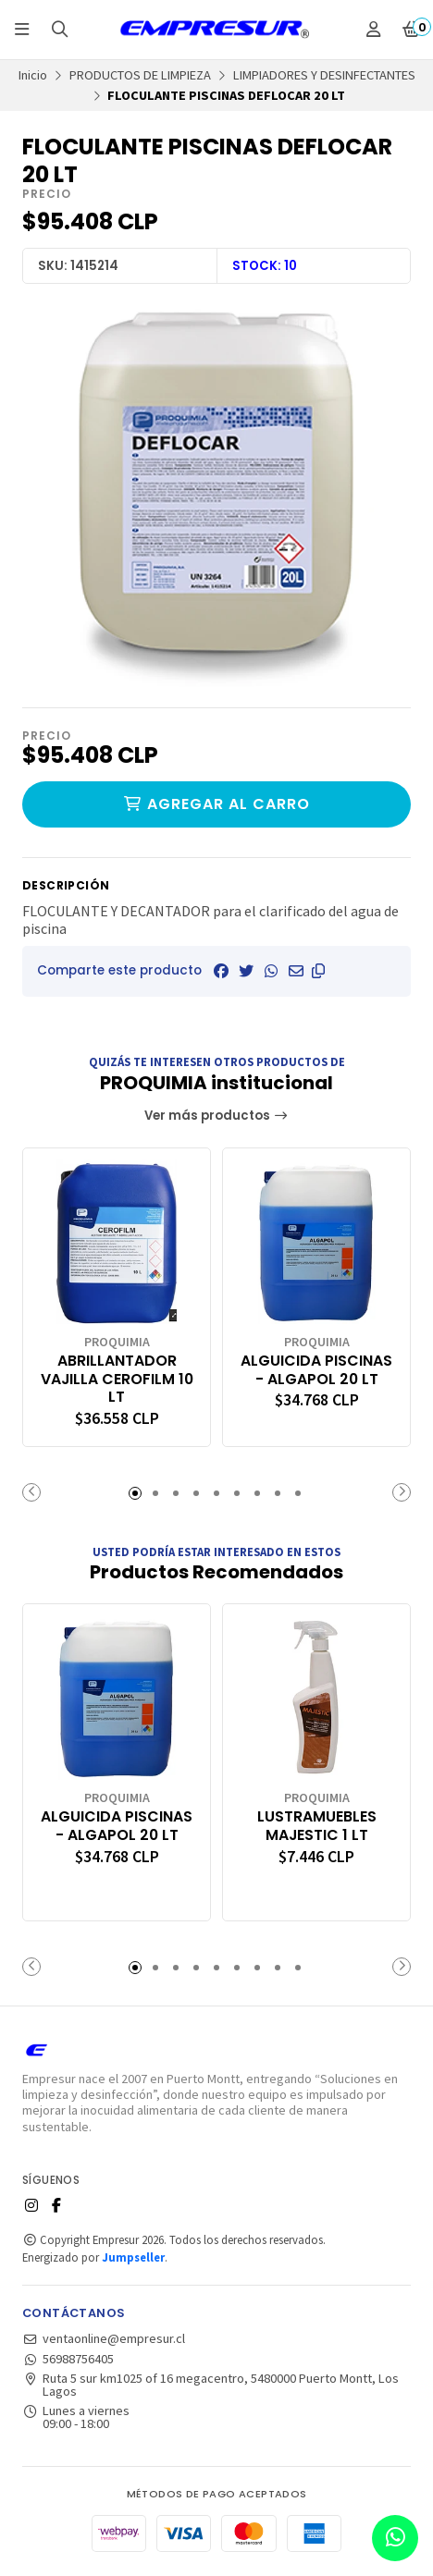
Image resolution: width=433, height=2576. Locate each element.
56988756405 (68, 2358)
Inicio (33, 75)
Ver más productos (216, 1116)
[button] (318, 970)
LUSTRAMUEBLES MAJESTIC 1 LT (317, 1826)
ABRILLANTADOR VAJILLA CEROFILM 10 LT (117, 1379)
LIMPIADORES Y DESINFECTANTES (324, 75)
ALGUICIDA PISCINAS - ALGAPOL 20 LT (316, 1370)
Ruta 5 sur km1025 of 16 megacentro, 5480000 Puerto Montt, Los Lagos (210, 2385)
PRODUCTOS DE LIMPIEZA (140, 75)
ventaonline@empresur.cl (103, 2338)
